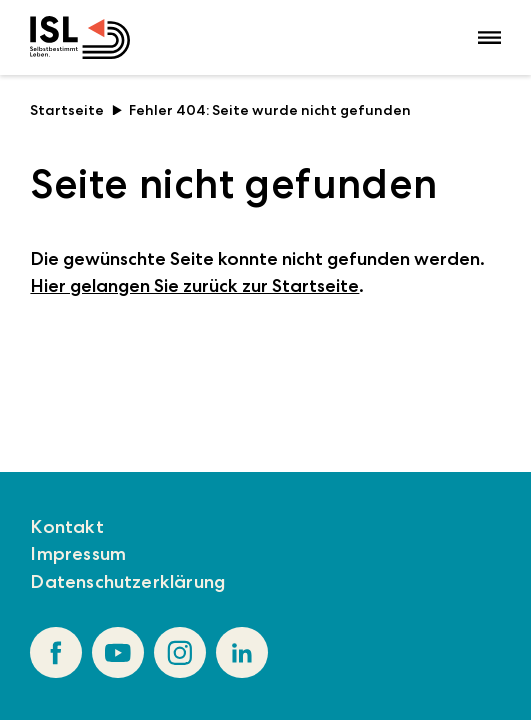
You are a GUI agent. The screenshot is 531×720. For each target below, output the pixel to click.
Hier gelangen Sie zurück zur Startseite (194, 286)
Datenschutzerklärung (127, 582)
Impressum (78, 554)
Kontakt (66, 527)
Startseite (76, 110)
